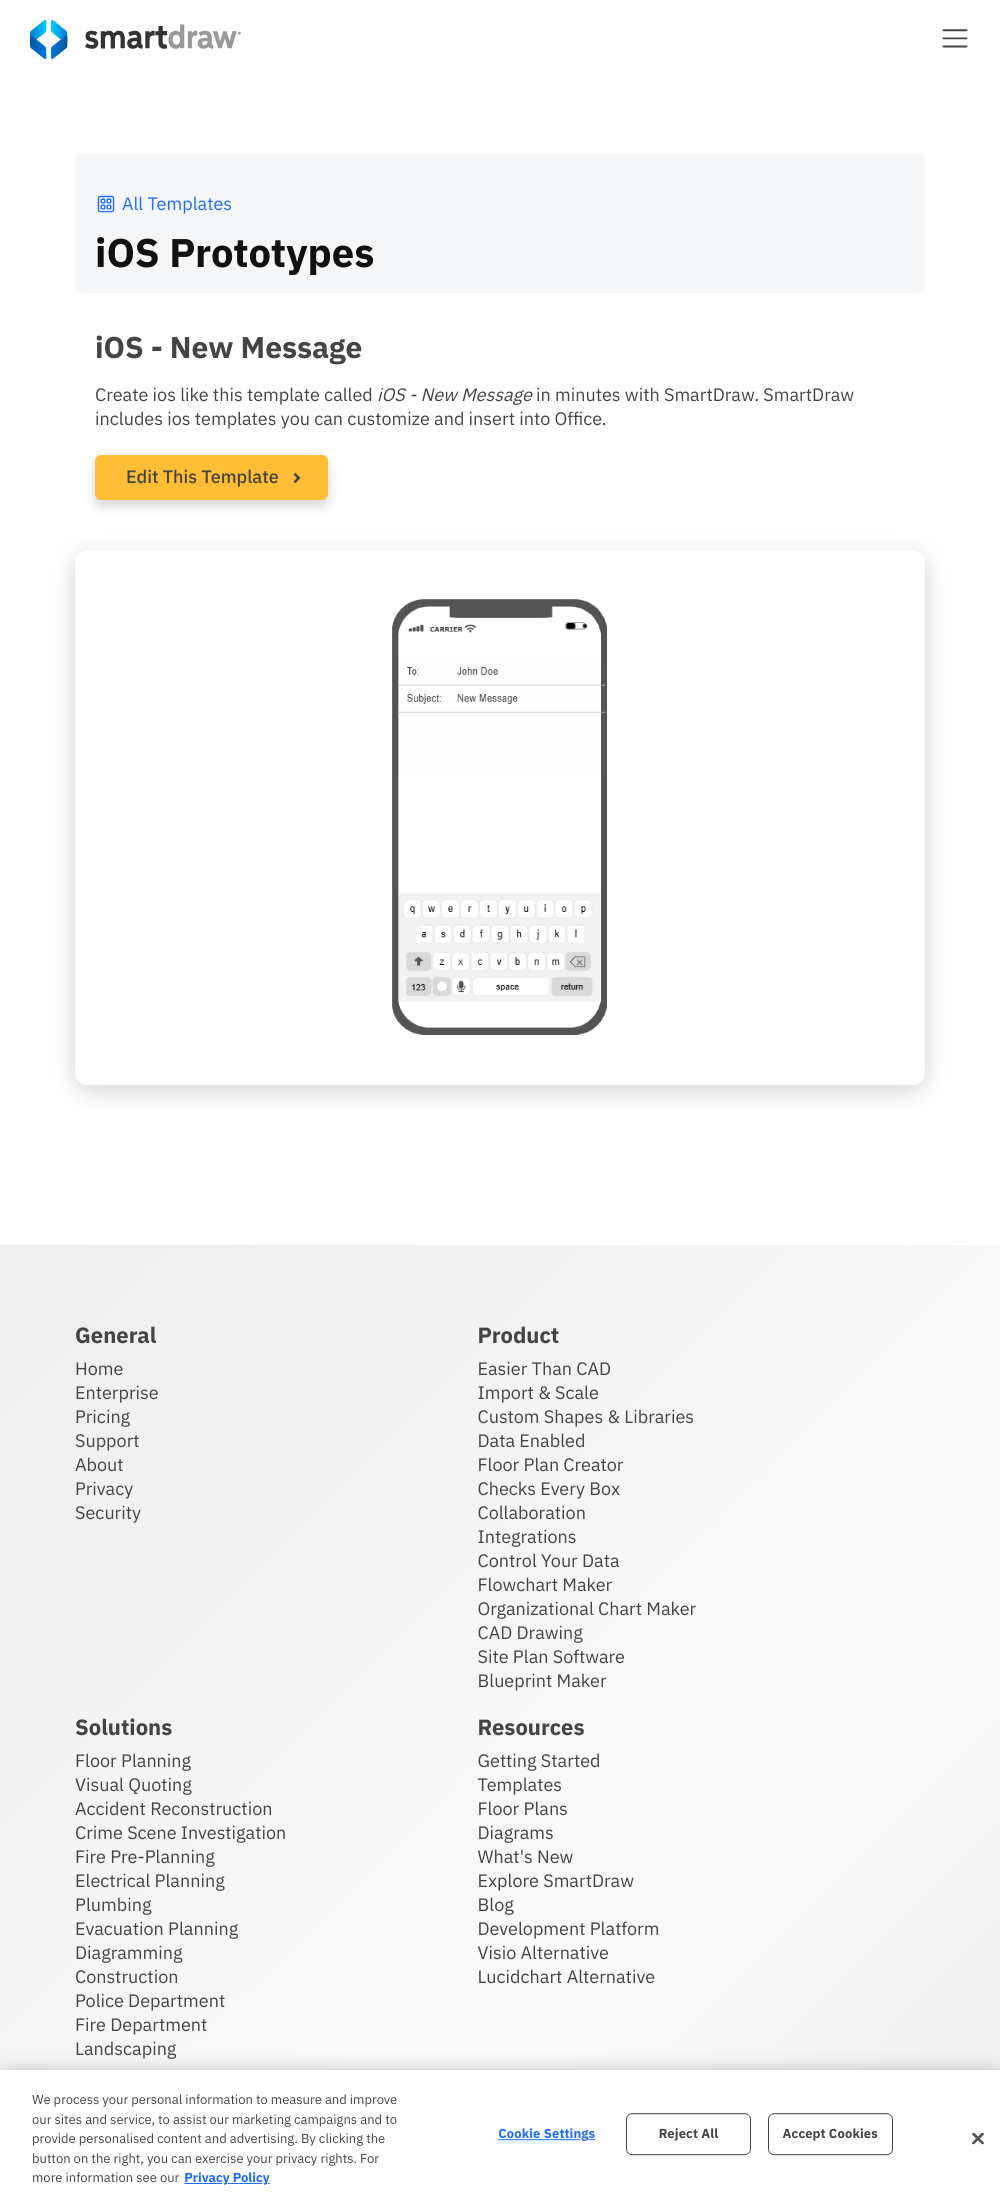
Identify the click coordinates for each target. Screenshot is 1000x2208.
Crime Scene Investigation (180, 1832)
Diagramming (129, 1952)
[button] (955, 38)
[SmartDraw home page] (135, 39)
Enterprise (117, 1392)
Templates (520, 1784)
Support (107, 1440)
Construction (126, 1976)
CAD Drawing (530, 1632)
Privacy (104, 1488)
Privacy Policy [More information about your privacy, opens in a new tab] (226, 2177)
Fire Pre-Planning (145, 1856)
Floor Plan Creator (551, 1464)
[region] (500, 2139)
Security (108, 1512)
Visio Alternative (543, 1952)
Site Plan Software (551, 1656)
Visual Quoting (133, 1784)
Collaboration (532, 1512)
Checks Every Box (549, 1488)
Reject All (689, 2133)
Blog (496, 1904)
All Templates (163, 203)
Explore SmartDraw (556, 1880)
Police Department (150, 2000)
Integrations (527, 1536)
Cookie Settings (546, 2133)
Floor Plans (523, 1808)
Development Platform (569, 1928)
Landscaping (125, 2048)
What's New (526, 1856)
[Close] (978, 2139)
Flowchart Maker (545, 1584)
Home (99, 1368)
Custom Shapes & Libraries (586, 1416)
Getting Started (539, 1760)
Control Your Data (549, 1560)
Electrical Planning (150, 1880)
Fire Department (141, 2024)
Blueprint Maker (542, 1680)
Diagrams (516, 1832)
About (99, 1464)
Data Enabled (532, 1440)
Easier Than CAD (545, 1368)
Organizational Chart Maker (587, 1608)
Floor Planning (133, 1760)
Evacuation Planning (156, 1928)
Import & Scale (538, 1392)
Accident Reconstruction (174, 1808)
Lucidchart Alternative (567, 1976)
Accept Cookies (830, 2133)
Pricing (102, 1416)
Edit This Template (202, 476)
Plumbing (113, 1904)
